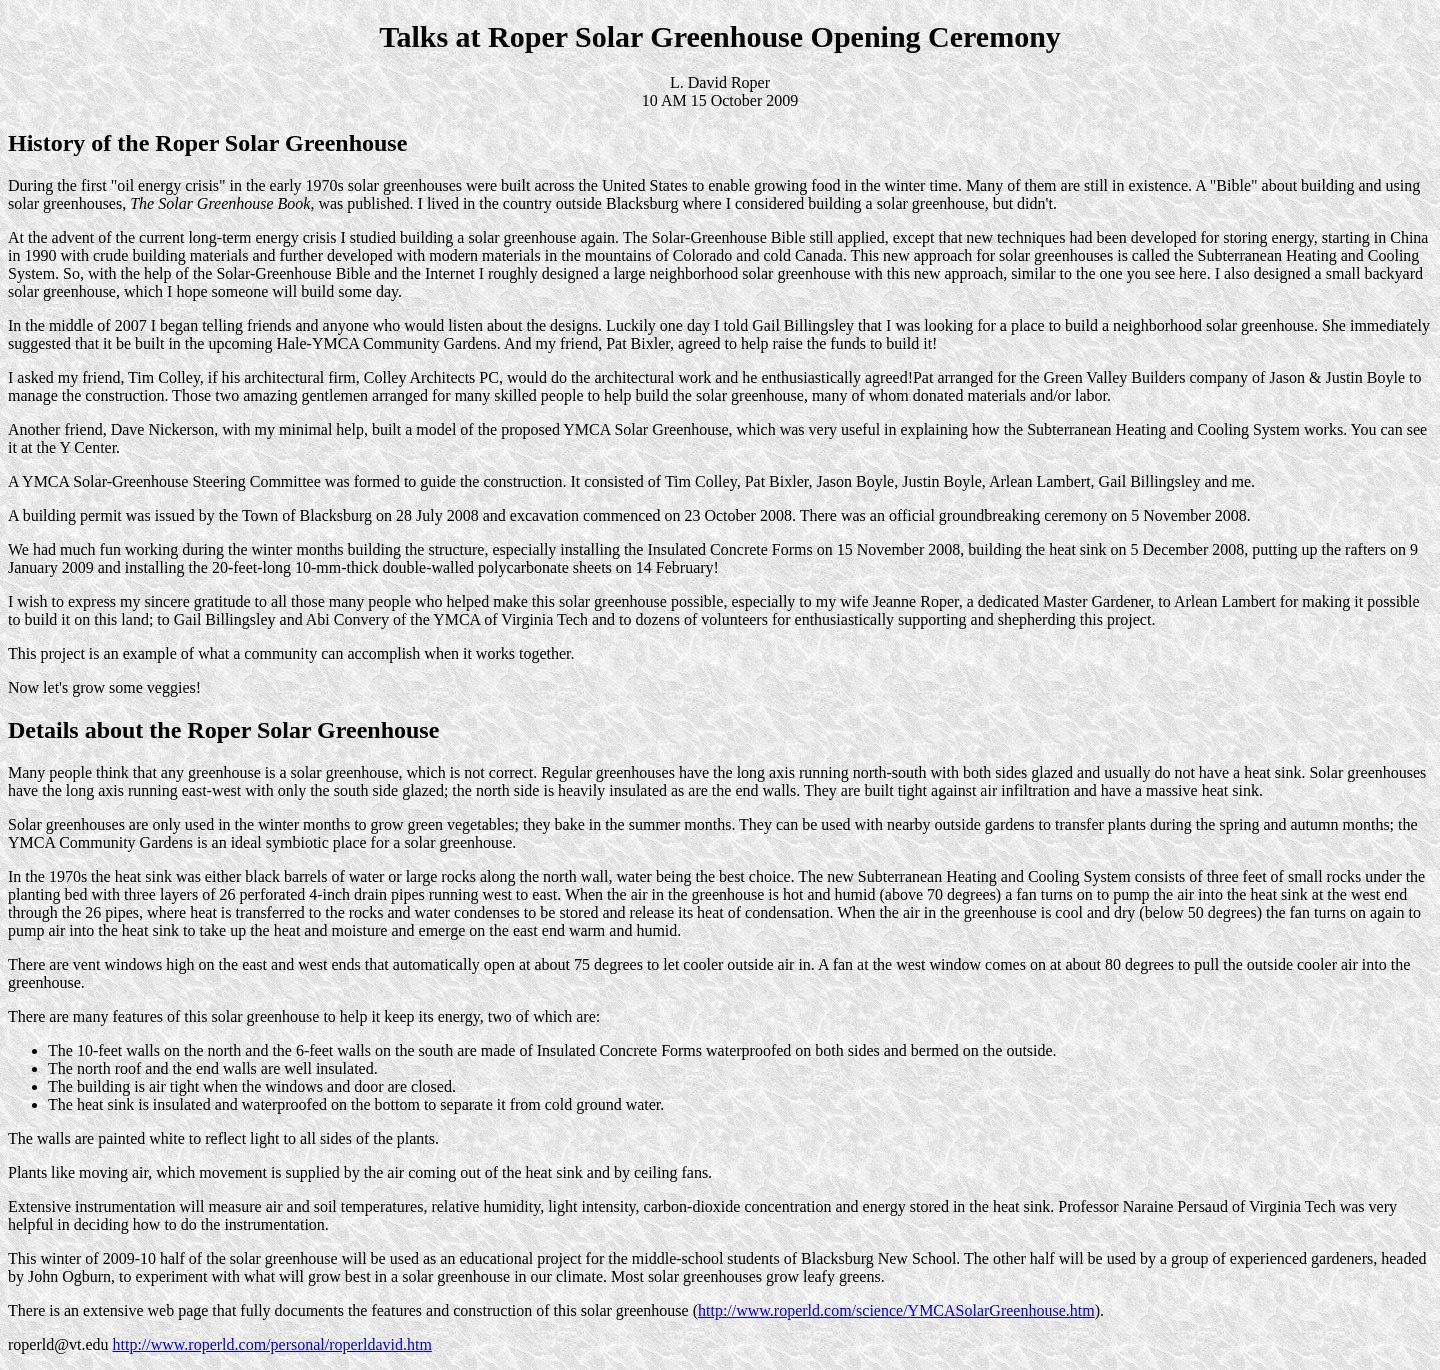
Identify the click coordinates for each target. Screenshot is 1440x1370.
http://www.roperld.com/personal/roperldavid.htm (271, 1344)
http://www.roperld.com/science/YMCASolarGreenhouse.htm (896, 1310)
